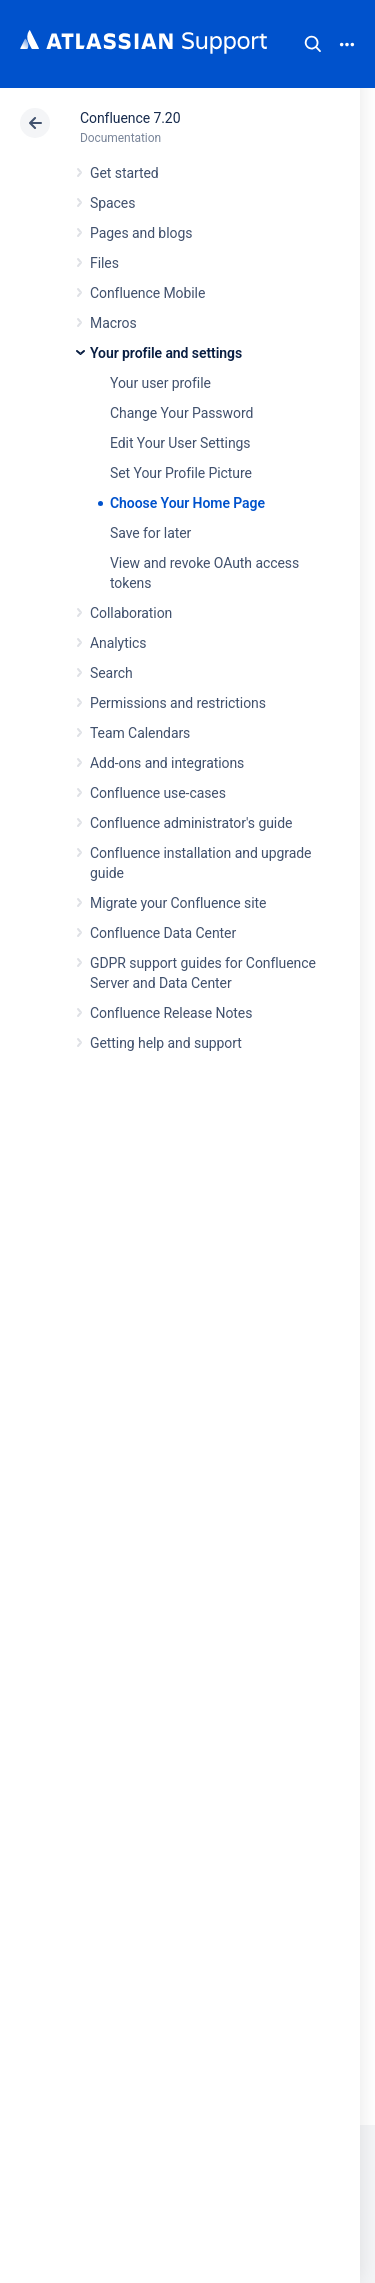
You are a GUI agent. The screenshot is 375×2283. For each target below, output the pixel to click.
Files (104, 263)
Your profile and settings (166, 353)
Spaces (112, 203)
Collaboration (131, 613)
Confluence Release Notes (171, 1013)
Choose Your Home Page (187, 503)
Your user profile (160, 383)
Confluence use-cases (158, 793)
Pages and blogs (141, 233)
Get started (124, 173)
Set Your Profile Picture (181, 473)
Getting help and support (166, 1043)
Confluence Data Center (163, 933)
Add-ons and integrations (167, 763)
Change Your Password (181, 413)
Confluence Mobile (147, 293)
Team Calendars (140, 733)
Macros (113, 323)
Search (313, 44)
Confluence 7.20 (130, 118)
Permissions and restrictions (178, 703)
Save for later (150, 533)
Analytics (118, 643)
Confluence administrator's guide (191, 823)
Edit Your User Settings (180, 443)
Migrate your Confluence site (178, 903)
